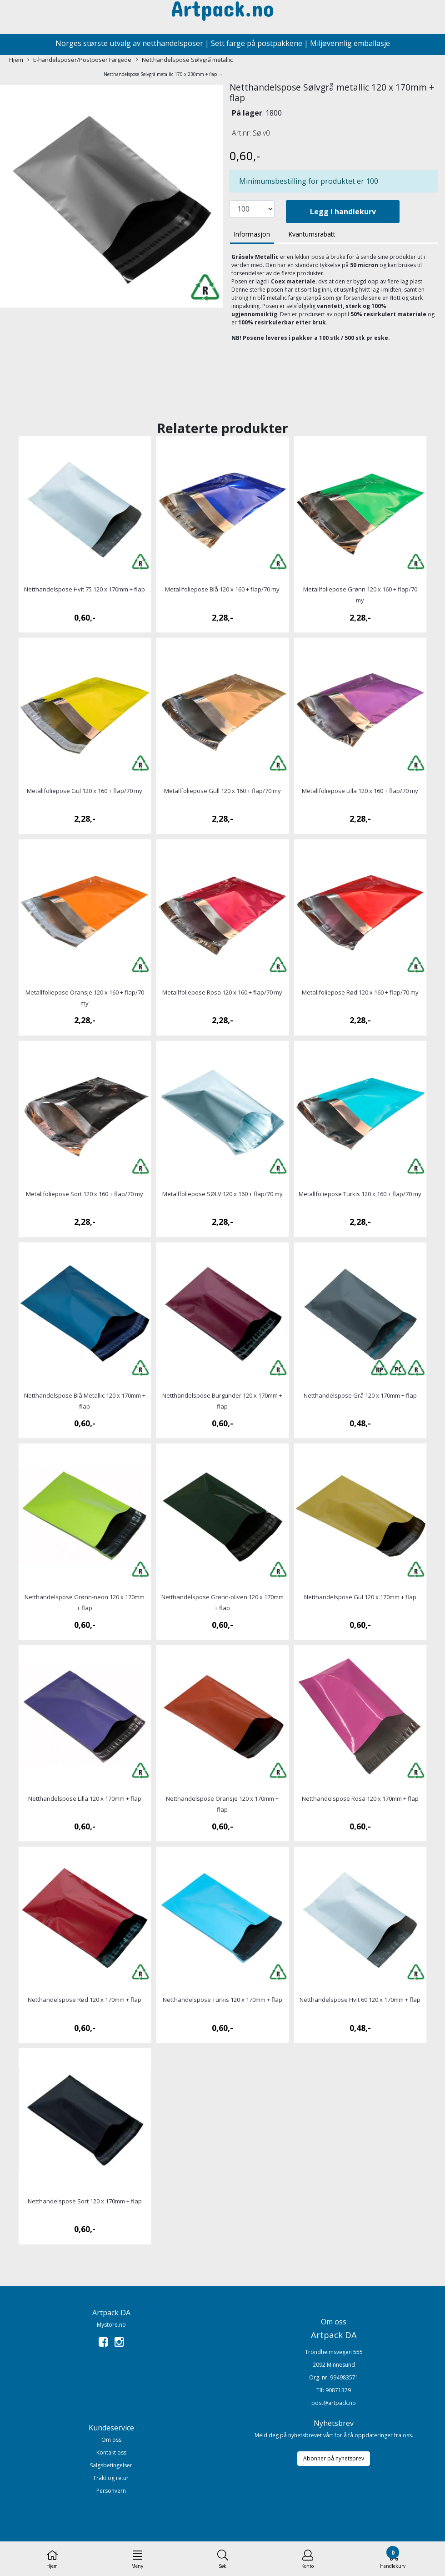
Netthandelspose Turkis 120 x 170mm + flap (222, 1999)
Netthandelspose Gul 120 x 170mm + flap (360, 1597)
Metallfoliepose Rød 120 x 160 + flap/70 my (360, 992)
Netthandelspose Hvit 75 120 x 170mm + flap (84, 589)
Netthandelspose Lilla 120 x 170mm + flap (84, 1798)
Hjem (16, 60)
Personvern (111, 2491)
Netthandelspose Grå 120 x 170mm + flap (360, 1395)
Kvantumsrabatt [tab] (311, 234)
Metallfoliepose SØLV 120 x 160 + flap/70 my (222, 1194)
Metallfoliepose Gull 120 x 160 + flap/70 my (222, 791)
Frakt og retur (111, 2478)
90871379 (338, 2390)
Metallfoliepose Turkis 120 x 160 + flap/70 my (360, 1194)
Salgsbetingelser (111, 2465)
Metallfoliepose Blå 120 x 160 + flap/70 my (222, 589)
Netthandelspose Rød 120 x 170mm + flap (84, 1999)
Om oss (111, 2440)
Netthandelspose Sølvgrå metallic (184, 60)
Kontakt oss (111, 2452)
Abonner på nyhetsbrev (333, 2458)
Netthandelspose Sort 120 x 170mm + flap (85, 2201)
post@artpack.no (333, 2403)
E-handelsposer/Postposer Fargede (79, 60)
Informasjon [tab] (252, 234)
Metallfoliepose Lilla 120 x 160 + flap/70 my (360, 791)
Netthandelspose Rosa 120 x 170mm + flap (360, 1798)
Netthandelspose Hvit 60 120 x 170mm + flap (360, 1999)
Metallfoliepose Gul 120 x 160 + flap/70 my (84, 791)
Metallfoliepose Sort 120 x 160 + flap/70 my (84, 1194)
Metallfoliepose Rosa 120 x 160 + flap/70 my (222, 992)
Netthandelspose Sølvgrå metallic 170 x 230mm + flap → (163, 74)
